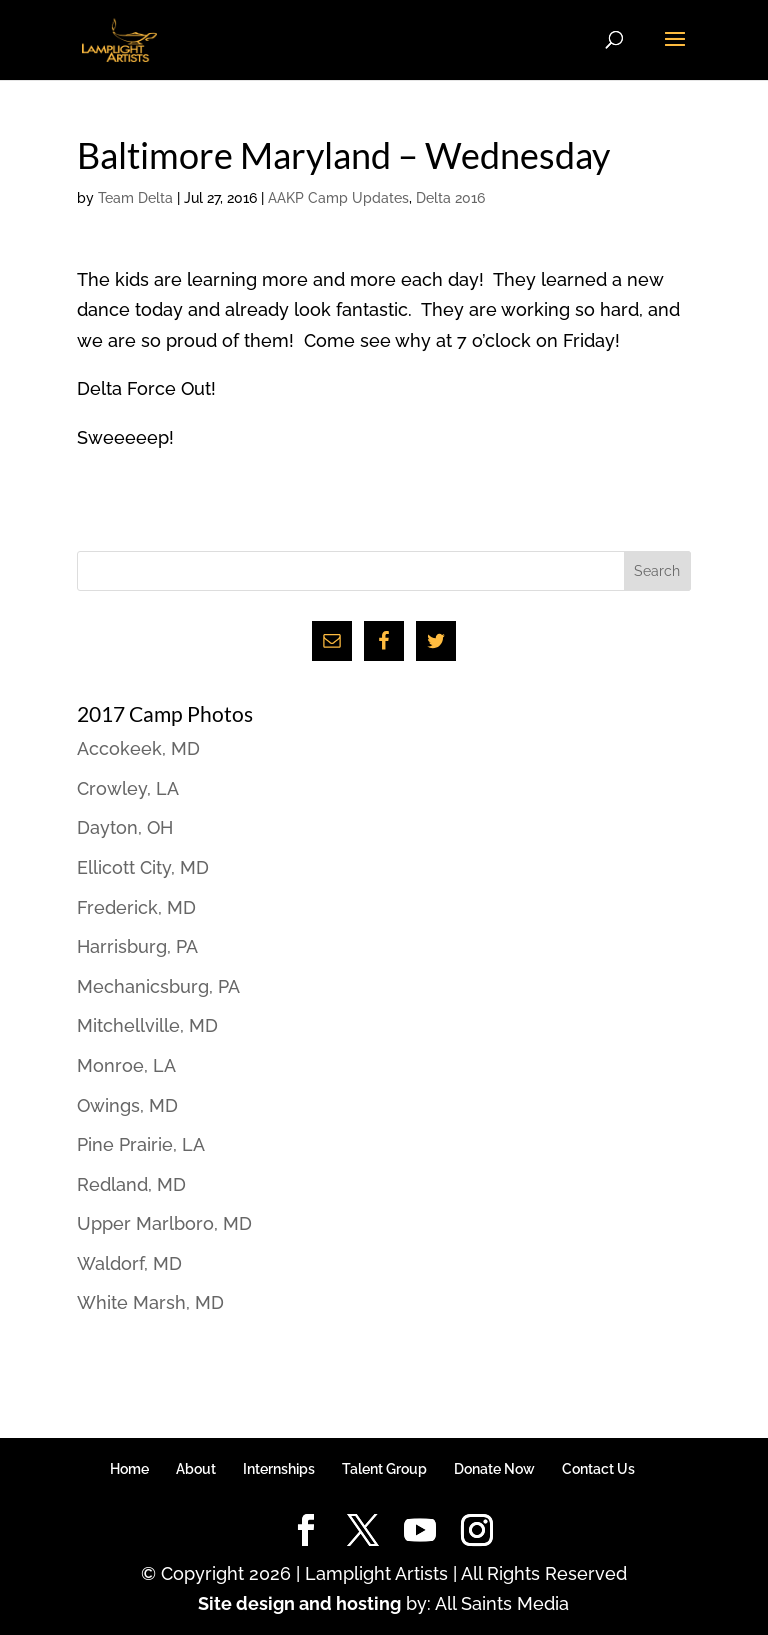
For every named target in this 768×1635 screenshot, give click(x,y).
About (196, 1469)
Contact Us (598, 1469)
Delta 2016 (450, 198)
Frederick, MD (136, 907)
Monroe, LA (126, 1065)
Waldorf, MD (129, 1263)
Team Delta (135, 198)
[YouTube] (420, 1531)
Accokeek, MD (138, 748)
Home (129, 1469)
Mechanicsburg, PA (158, 986)
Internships (279, 1469)
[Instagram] (477, 1531)
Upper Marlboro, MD (164, 1223)
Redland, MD (131, 1184)
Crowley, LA (128, 788)
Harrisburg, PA (137, 946)
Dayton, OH (125, 827)
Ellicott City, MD (143, 867)
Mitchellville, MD (147, 1025)
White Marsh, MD (150, 1302)
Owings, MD (127, 1105)
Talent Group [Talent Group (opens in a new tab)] (384, 1469)
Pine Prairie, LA (141, 1144)
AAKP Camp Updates (338, 198)
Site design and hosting (299, 1603)
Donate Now (494, 1469)
